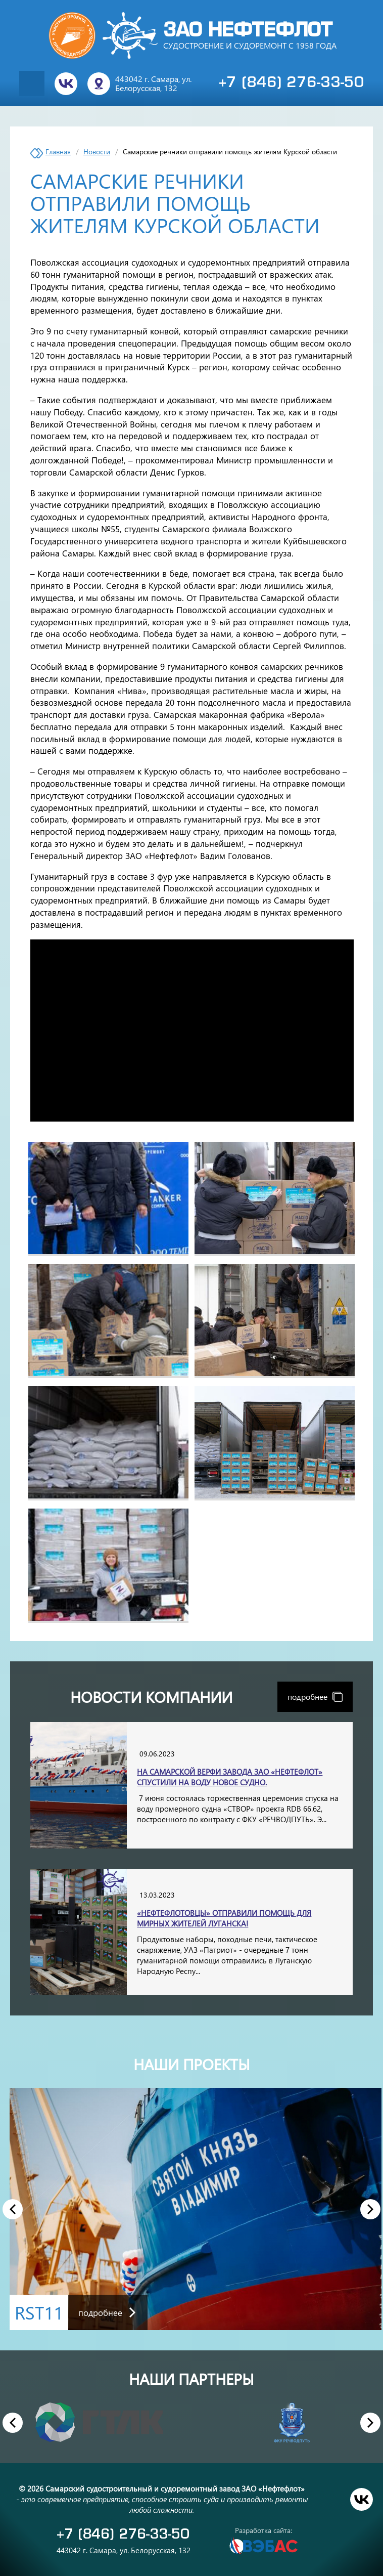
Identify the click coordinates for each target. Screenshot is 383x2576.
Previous (13, 2209)
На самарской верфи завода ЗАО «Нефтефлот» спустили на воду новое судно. (229, 1777)
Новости (96, 151)
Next (370, 2209)
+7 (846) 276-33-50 (291, 83)
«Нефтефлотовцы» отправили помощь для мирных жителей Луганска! (224, 1918)
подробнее (315, 1696)
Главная (58, 151)
